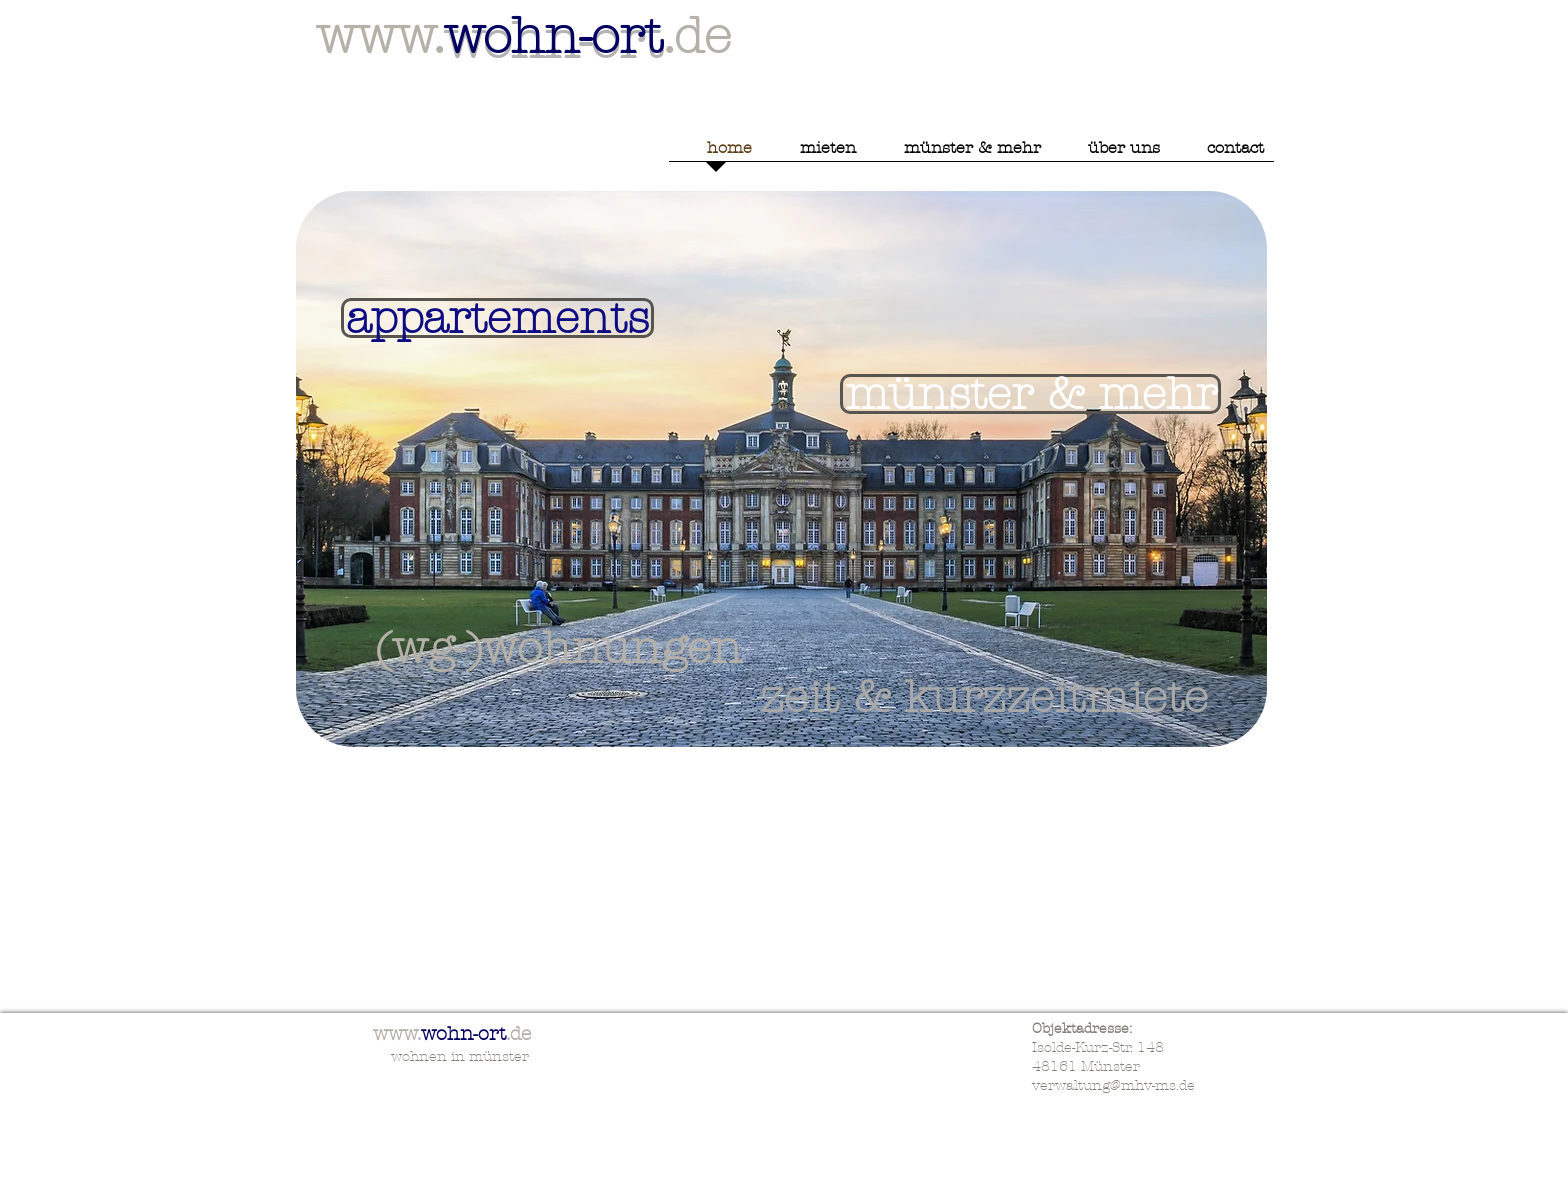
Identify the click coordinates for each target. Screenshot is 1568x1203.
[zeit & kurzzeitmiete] (984, 697)
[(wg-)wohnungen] (558, 648)
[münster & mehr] (1030, 394)
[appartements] (497, 318)
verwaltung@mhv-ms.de (1113, 1085)
